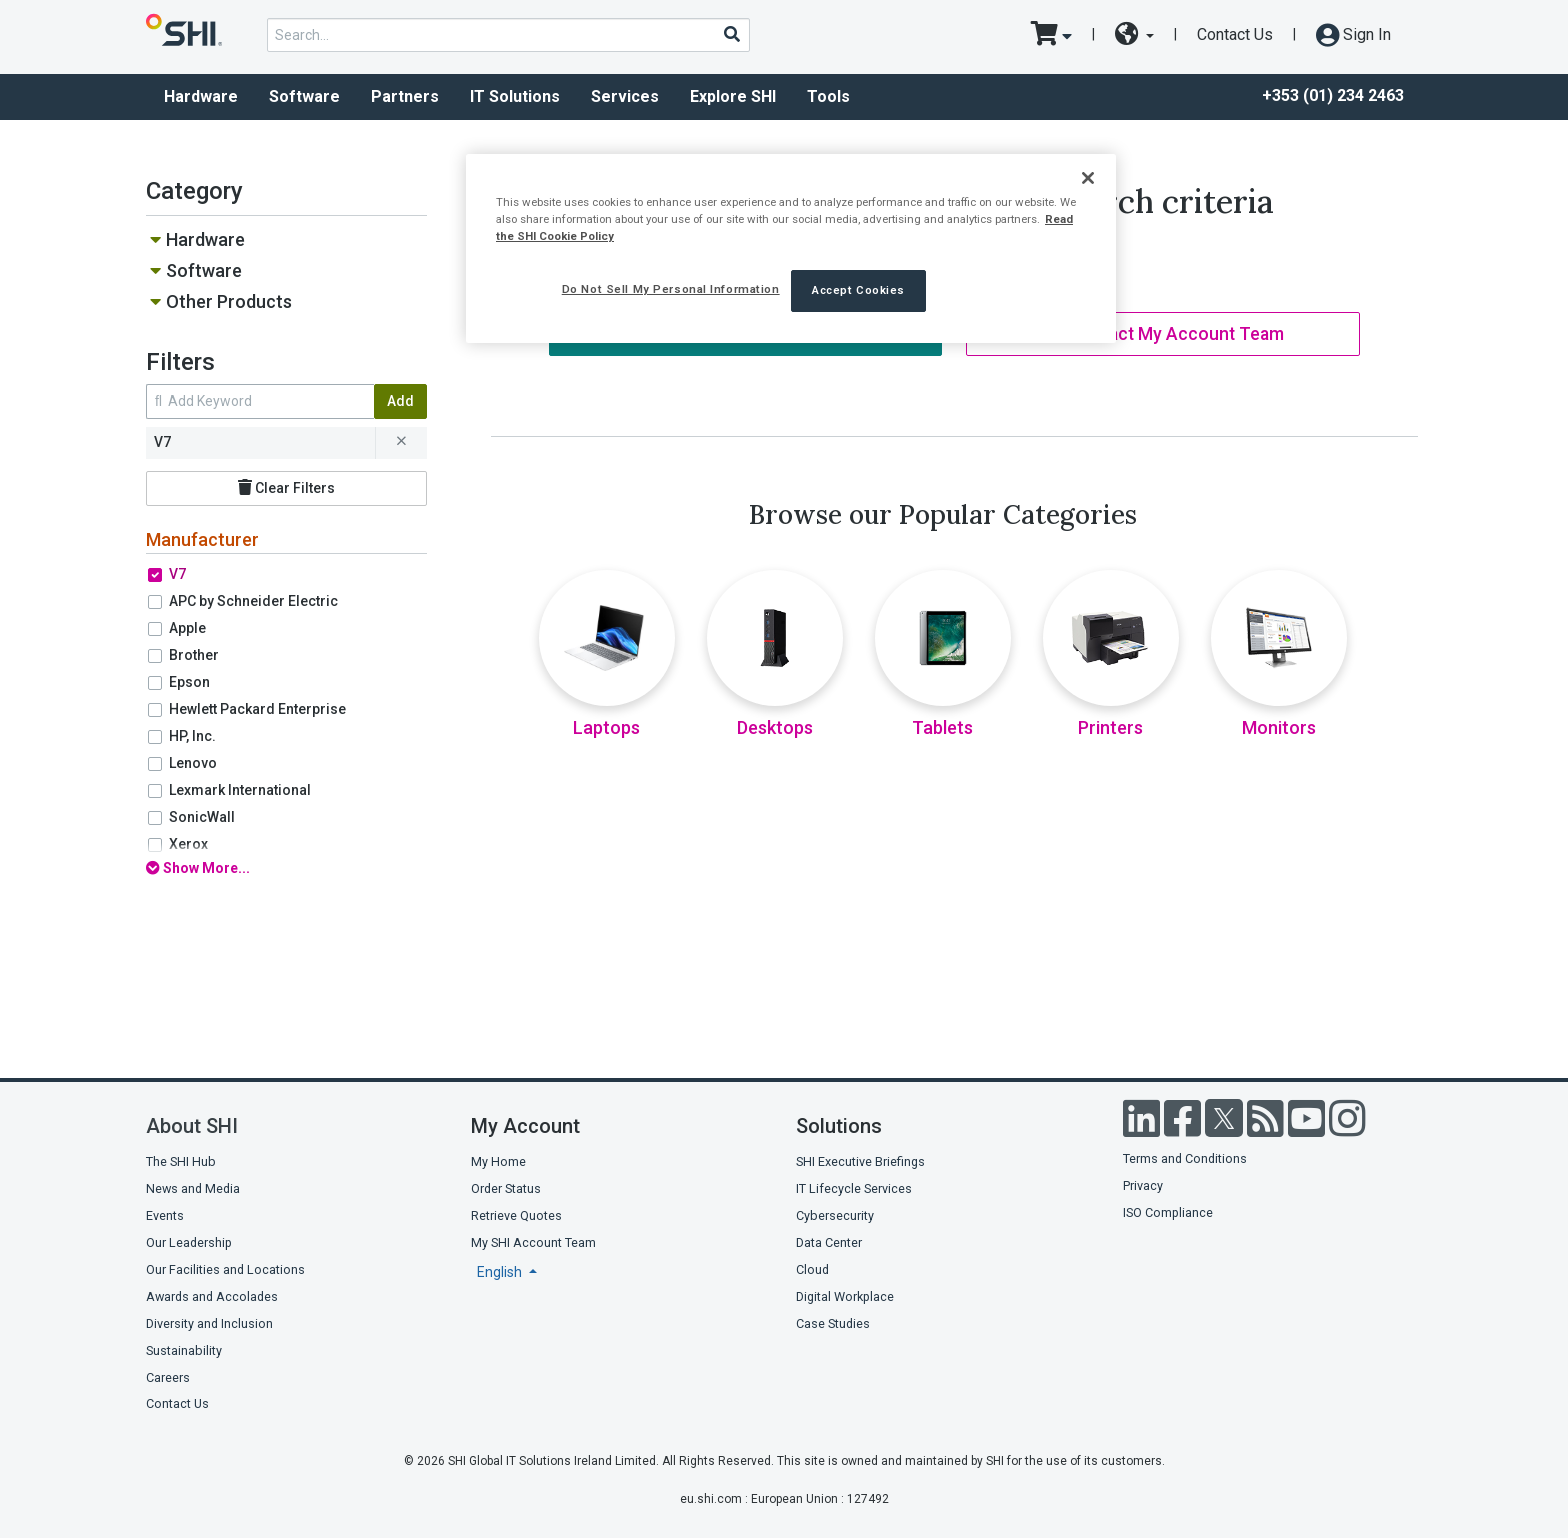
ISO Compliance (1168, 1212)
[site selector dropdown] (1134, 35)
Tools (828, 96)
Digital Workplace (845, 1296)
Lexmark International (240, 790)
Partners (405, 96)
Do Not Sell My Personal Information (671, 289)
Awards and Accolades (212, 1296)
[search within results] (260, 401)
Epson (189, 682)
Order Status (506, 1188)
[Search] (731, 34)
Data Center (829, 1242)
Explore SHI (733, 96)
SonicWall (202, 817)
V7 (177, 574)
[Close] (1088, 178)
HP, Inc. (192, 736)
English (501, 1272)
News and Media (193, 1188)
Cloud (812, 1269)
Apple (187, 628)
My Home (498, 1161)
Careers (168, 1377)
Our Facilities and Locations (225, 1269)
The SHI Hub (181, 1161)
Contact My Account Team (1163, 334)
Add (400, 401)
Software (304, 96)
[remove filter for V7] (401, 443)
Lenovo (193, 763)
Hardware (201, 96)
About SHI (192, 1126)
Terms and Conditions (1185, 1158)
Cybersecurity (835, 1215)
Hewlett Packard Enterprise (257, 709)
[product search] (508, 35)
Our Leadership (189, 1242)
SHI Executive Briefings (860, 1161)
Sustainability (184, 1350)
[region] (791, 248)
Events (165, 1215)
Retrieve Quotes (516, 1215)
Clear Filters (286, 487)
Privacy (1143, 1185)
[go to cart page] (1051, 35)
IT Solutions (515, 96)
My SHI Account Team (533, 1242)
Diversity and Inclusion (209, 1323)
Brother (194, 655)
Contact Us (1235, 34)
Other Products (229, 301)
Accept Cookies (858, 290)
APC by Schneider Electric (253, 601)
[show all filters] (286, 868)
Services (625, 96)
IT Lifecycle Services (854, 1188)
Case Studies (833, 1323)
